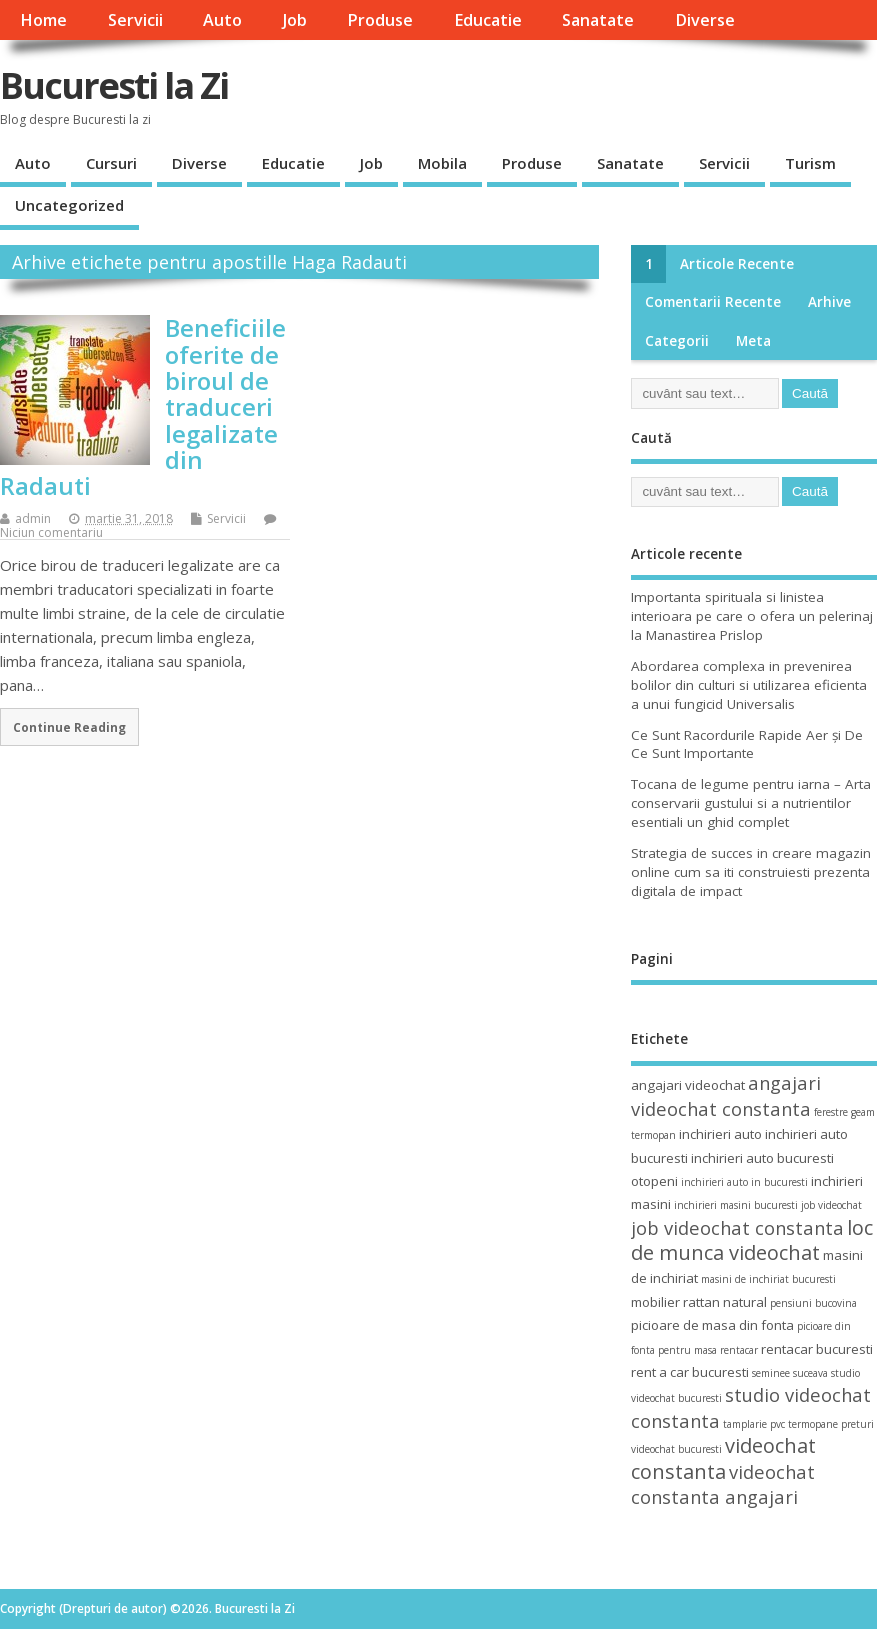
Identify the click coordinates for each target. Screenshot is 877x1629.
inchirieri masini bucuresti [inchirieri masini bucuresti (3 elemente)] (736, 1205)
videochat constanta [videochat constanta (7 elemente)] (723, 1458)
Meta (753, 341)
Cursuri (111, 163)
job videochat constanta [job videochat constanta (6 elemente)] (737, 1227)
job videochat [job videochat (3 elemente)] (831, 1205)
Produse (380, 20)
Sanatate (598, 20)
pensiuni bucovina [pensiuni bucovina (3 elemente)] (813, 1303)
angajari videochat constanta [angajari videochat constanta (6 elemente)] (726, 1095)
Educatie (488, 20)
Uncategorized (69, 205)
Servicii (135, 20)
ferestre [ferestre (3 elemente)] (831, 1112)
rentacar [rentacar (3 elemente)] (739, 1350)
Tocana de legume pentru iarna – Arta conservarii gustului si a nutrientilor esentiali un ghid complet (751, 803)
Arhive (829, 302)
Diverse (705, 20)
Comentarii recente (713, 302)
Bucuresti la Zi (114, 85)
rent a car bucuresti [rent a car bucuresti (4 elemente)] (690, 1372)
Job (295, 20)
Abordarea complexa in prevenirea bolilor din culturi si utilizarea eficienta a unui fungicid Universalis (749, 685)
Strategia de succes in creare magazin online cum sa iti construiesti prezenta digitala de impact (751, 872)
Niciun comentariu (51, 532)
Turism (810, 163)
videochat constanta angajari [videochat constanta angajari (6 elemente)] (723, 1484)
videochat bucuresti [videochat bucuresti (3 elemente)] (676, 1449)
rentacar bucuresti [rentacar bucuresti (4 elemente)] (817, 1349)
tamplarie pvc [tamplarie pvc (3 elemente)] (754, 1424)
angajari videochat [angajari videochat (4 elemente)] (688, 1085)
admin (33, 518)
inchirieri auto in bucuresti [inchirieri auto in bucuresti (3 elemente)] (744, 1182)
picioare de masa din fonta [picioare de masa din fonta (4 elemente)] (712, 1325)
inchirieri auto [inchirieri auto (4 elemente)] (720, 1134)
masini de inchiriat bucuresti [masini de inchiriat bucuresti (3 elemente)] (768, 1279)
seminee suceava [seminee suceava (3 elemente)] (790, 1373)
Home (43, 20)
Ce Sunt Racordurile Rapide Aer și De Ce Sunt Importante (747, 744)
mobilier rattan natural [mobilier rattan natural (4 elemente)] (699, 1302)
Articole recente (737, 264)
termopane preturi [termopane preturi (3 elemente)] (831, 1424)
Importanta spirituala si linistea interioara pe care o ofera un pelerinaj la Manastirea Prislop (752, 616)
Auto (222, 20)
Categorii (677, 341)
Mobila (442, 163)
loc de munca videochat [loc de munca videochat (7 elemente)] (752, 1240)
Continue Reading (69, 727)
